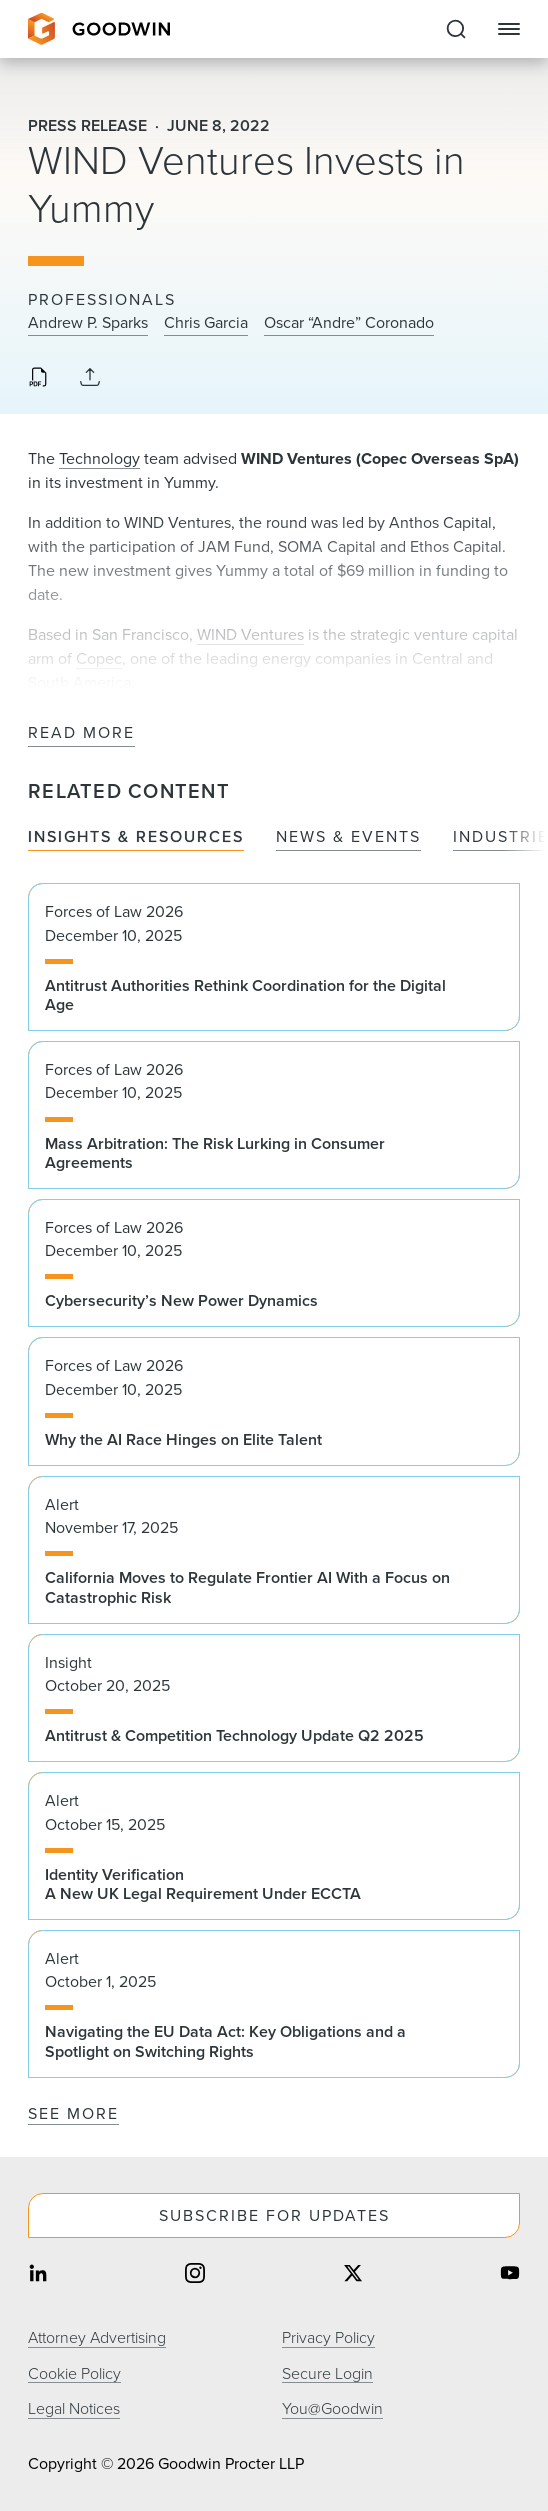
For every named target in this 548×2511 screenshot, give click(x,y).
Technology (99, 458)
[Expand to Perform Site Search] (456, 29)
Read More (81, 733)
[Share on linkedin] (38, 2275)
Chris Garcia (206, 323)
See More (73, 2113)
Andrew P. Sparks (88, 323)
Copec (99, 658)
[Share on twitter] (353, 2275)
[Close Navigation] (509, 29)
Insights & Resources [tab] (136, 837)
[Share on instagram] (195, 2275)
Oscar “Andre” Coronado (349, 323)
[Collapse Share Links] (90, 378)
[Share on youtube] (510, 2275)
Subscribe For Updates (274, 2215)
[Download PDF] (38, 379)
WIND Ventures (250, 634)
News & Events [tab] (348, 837)
